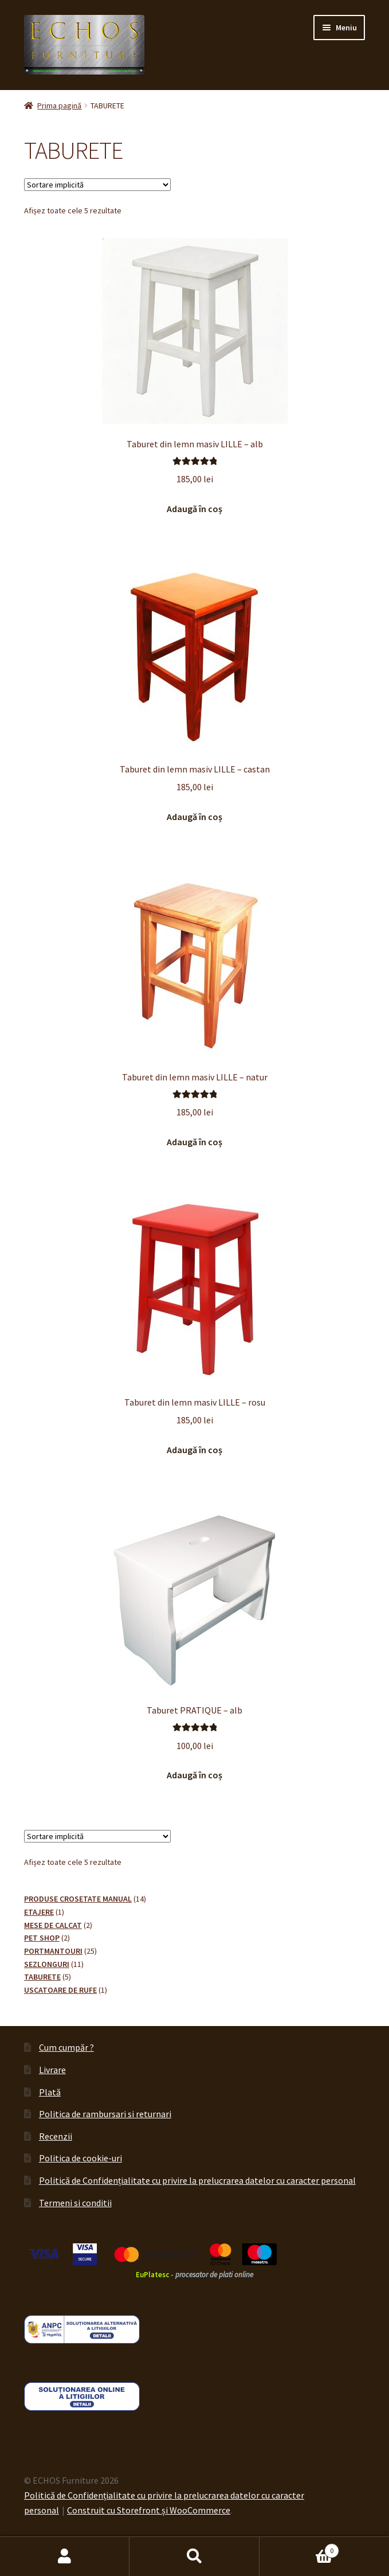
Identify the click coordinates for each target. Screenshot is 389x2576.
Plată (50, 2092)
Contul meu (64, 2556)
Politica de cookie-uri (80, 2158)
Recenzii (55, 2136)
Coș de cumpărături (299, 2548)
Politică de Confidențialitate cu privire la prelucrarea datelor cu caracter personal (197, 2180)
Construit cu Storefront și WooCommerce (148, 2510)
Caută (194, 2556)
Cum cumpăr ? (66, 2047)
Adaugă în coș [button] (194, 508)
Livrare (52, 2069)
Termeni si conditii (75, 2202)
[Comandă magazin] (97, 184)
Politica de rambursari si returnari (105, 2114)
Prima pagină (59, 105)
